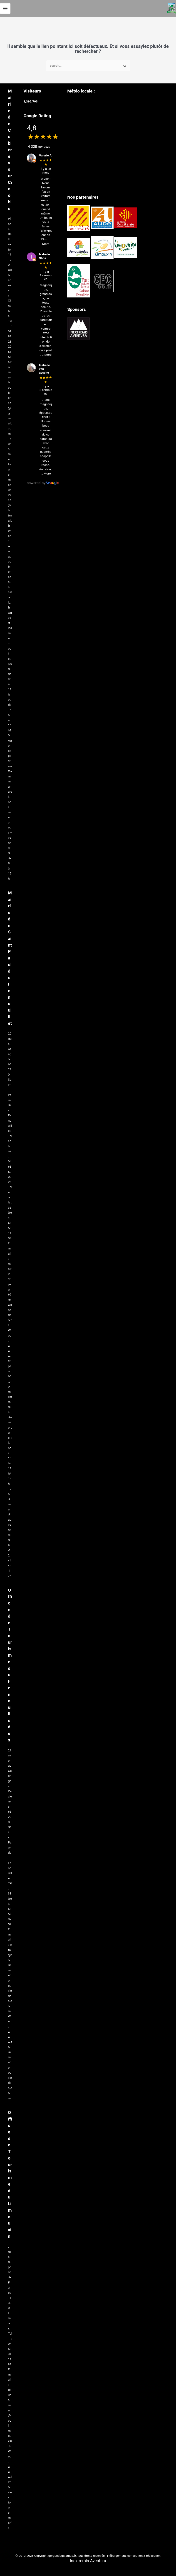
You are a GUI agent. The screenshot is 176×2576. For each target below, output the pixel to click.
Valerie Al (45, 155)
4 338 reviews (39, 146)
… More (47, 354)
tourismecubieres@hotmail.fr (10, 494)
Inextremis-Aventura (88, 2560)
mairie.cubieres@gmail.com (10, 402)
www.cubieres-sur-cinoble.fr (10, 576)
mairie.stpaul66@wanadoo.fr (10, 1294)
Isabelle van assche (44, 368)
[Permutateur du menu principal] (5, 8)
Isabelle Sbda (44, 256)
